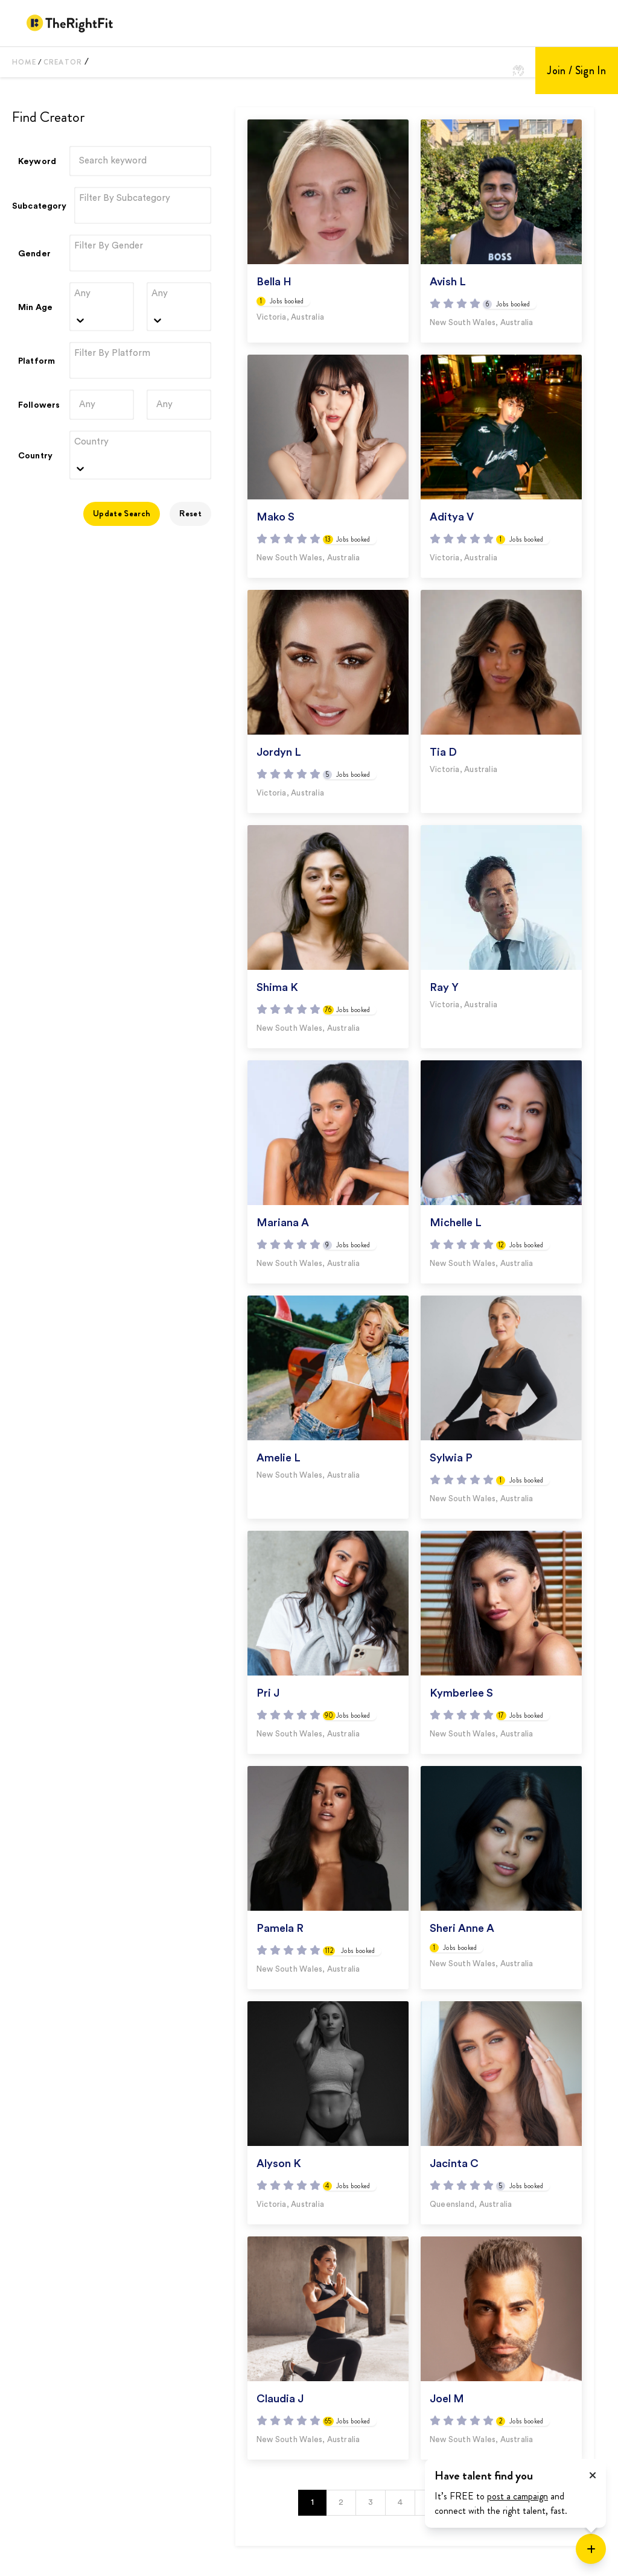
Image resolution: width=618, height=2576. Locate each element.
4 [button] (400, 2502)
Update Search (121, 513)
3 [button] (370, 2502)
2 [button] (341, 2502)
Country (35, 456)
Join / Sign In (576, 70)
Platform (36, 361)
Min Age (35, 307)
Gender (34, 254)
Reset (190, 513)
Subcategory (39, 206)
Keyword (37, 161)
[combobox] (142, 213)
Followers (39, 405)
